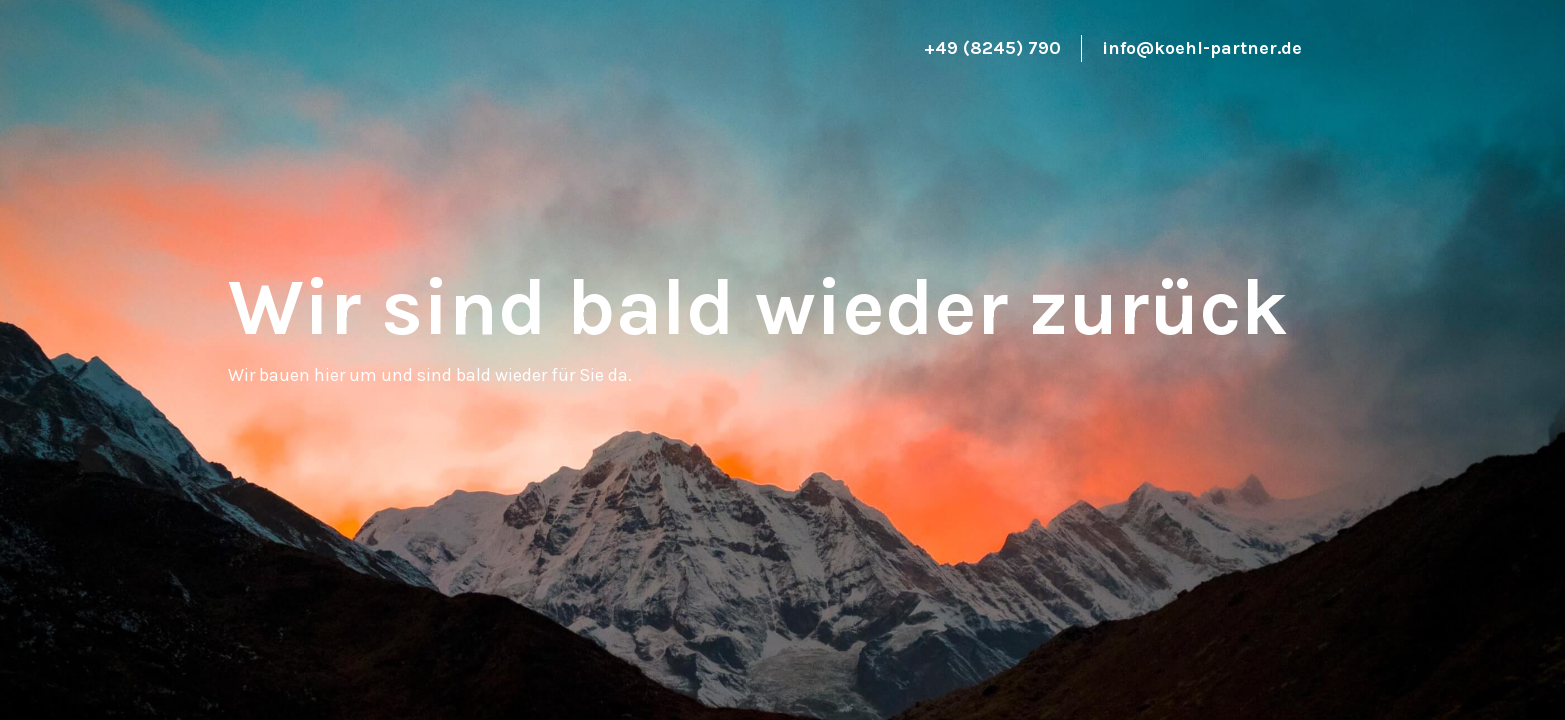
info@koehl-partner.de (1202, 48)
